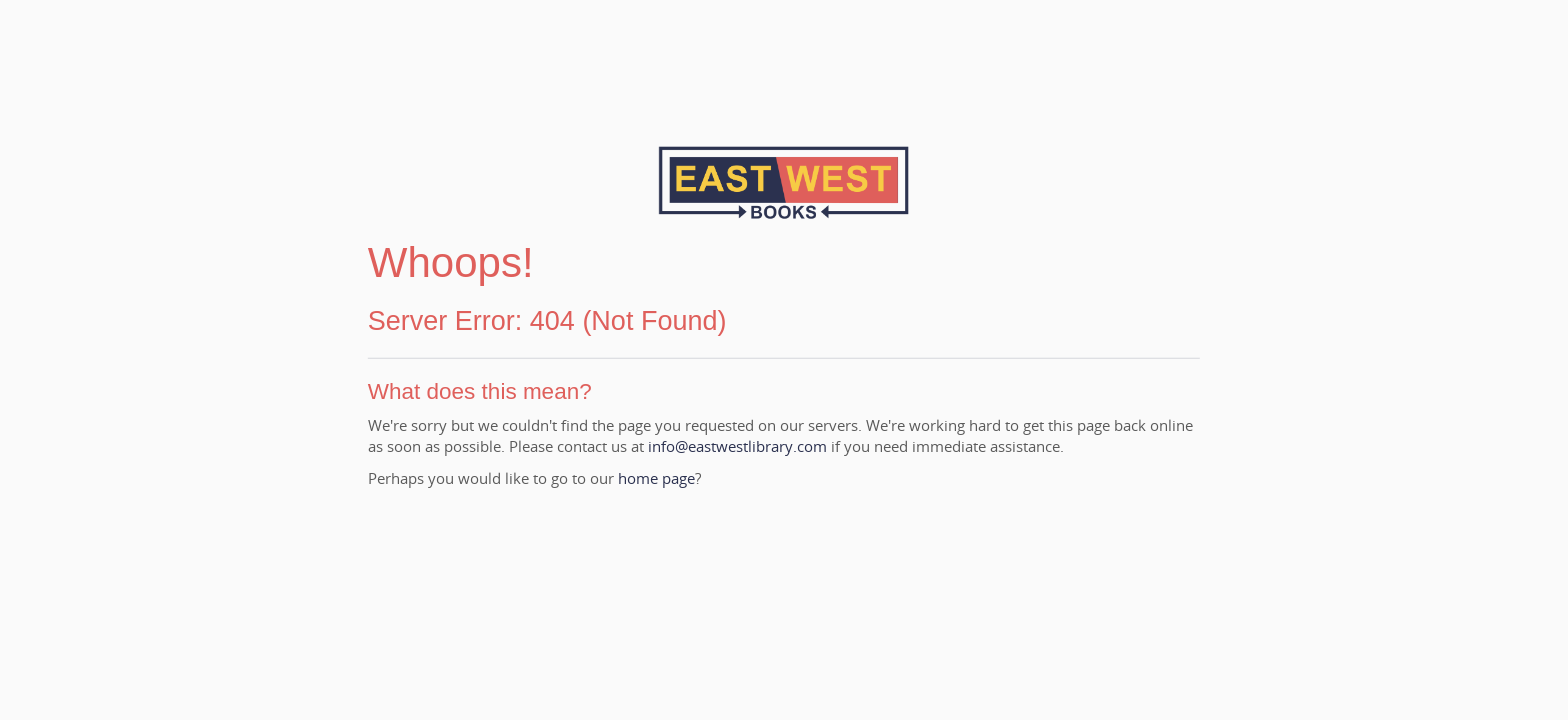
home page (656, 478)
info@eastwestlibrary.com (737, 446)
